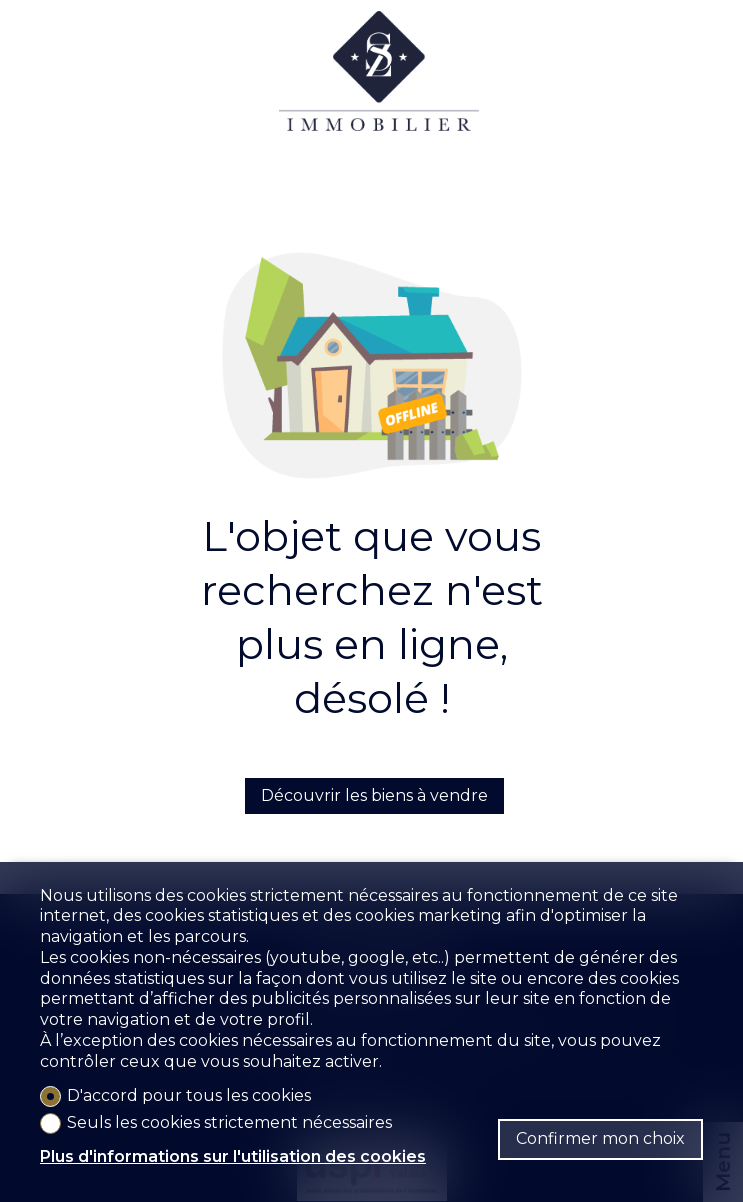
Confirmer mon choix (600, 1138)
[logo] (379, 90)
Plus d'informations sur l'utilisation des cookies (233, 1156)
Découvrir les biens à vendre (374, 795)
